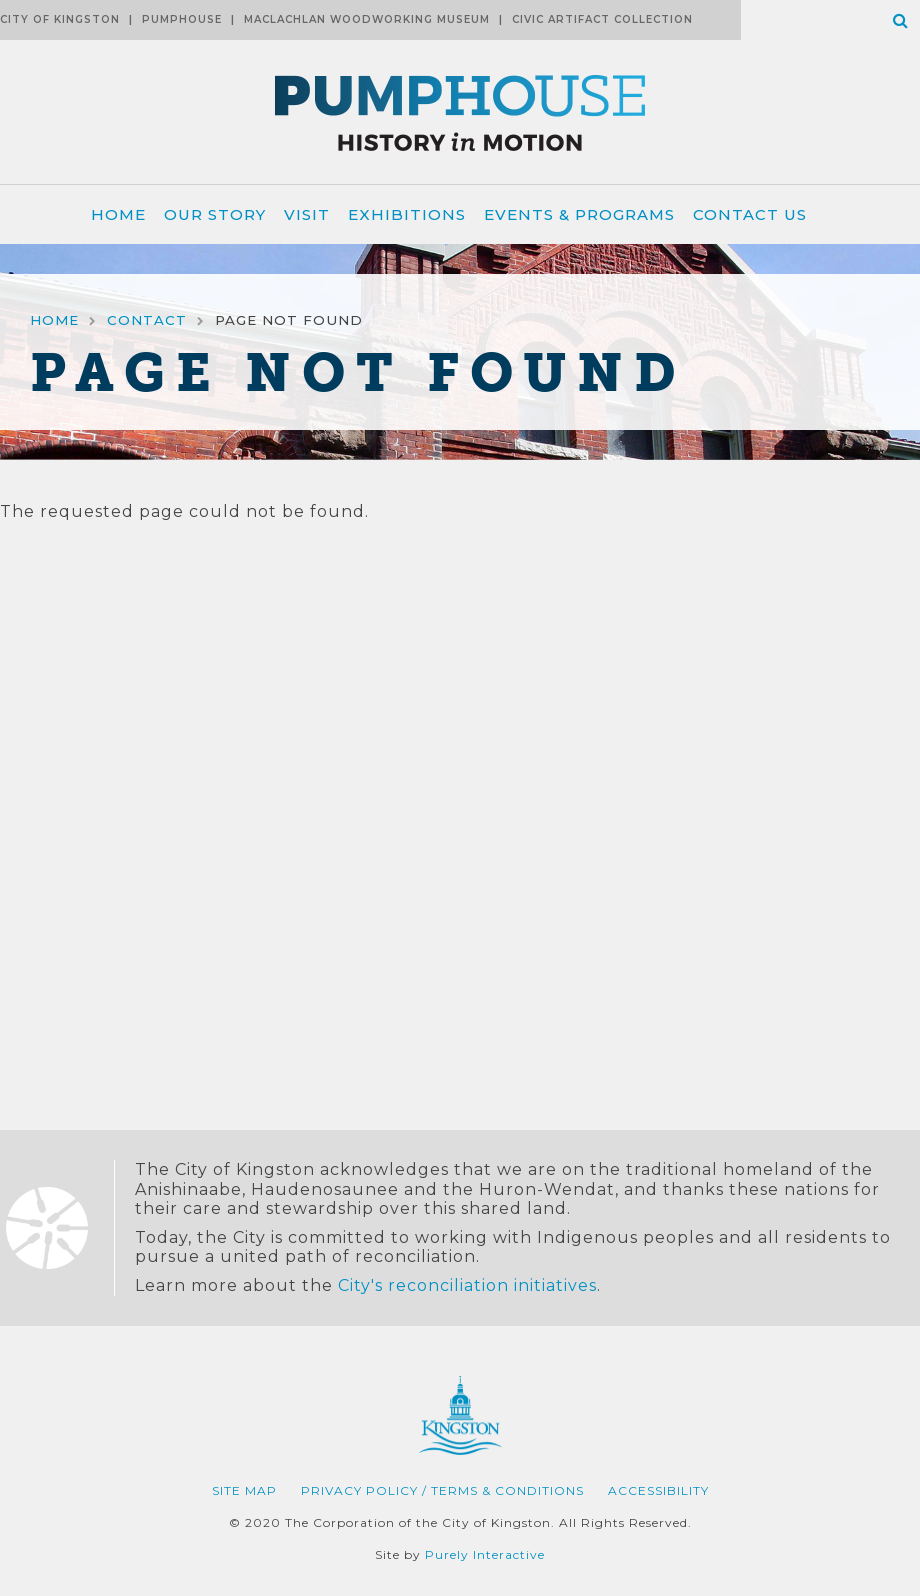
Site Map (244, 1490)
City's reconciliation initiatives (467, 1285)
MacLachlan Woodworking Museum (367, 19)
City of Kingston (60, 19)
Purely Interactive (485, 1554)
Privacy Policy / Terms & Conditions (442, 1490)
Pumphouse (182, 19)
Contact (147, 320)
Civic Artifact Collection (602, 19)
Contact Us (750, 214)
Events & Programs (579, 214)
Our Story (215, 214)
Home (118, 214)
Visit (307, 214)
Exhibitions (407, 214)
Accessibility (658, 1490)
